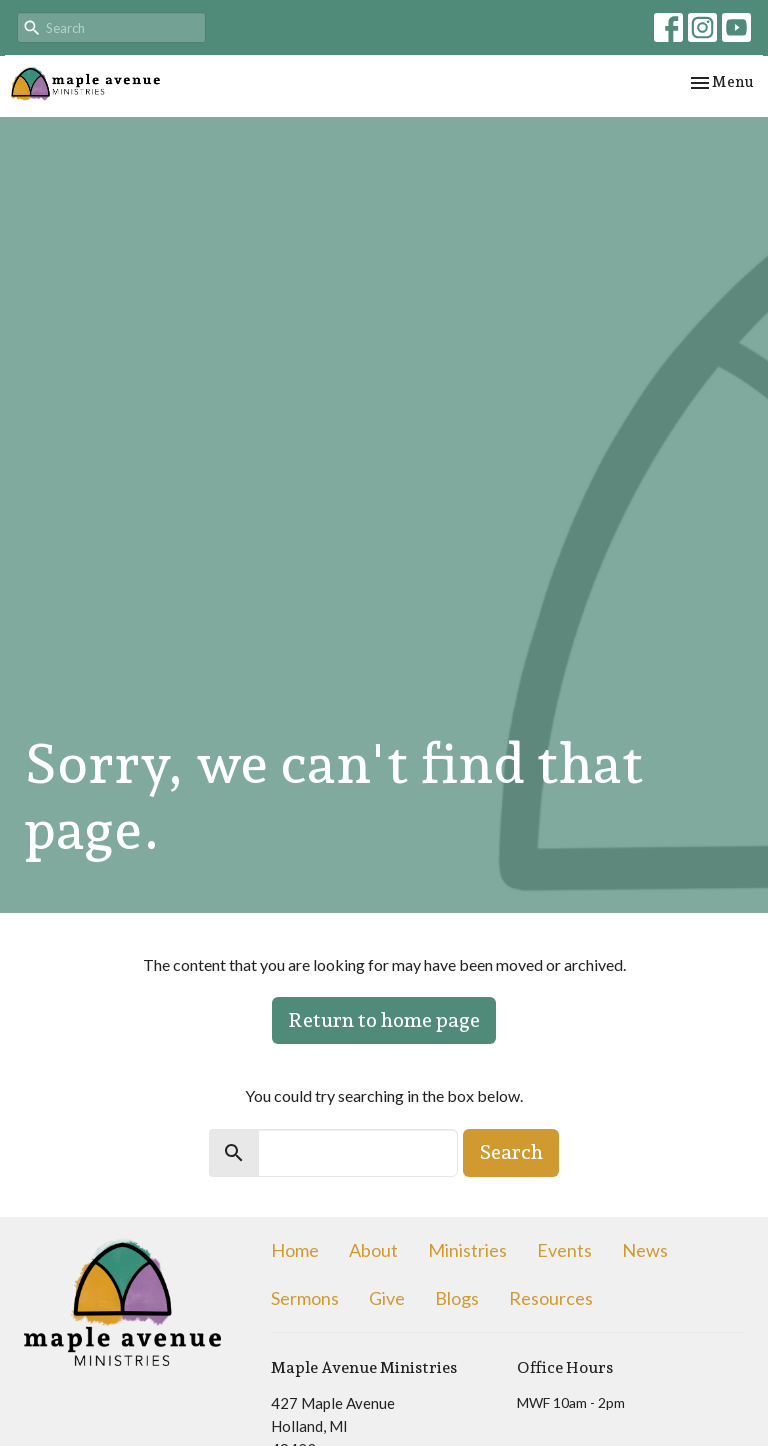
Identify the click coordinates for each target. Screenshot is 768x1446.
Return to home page (384, 1020)
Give (387, 1298)
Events (564, 1250)
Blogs (457, 1298)
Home (295, 1250)
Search (511, 1152)
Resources (551, 1298)
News (645, 1250)
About (373, 1250)
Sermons (305, 1298)
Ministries (467, 1250)
